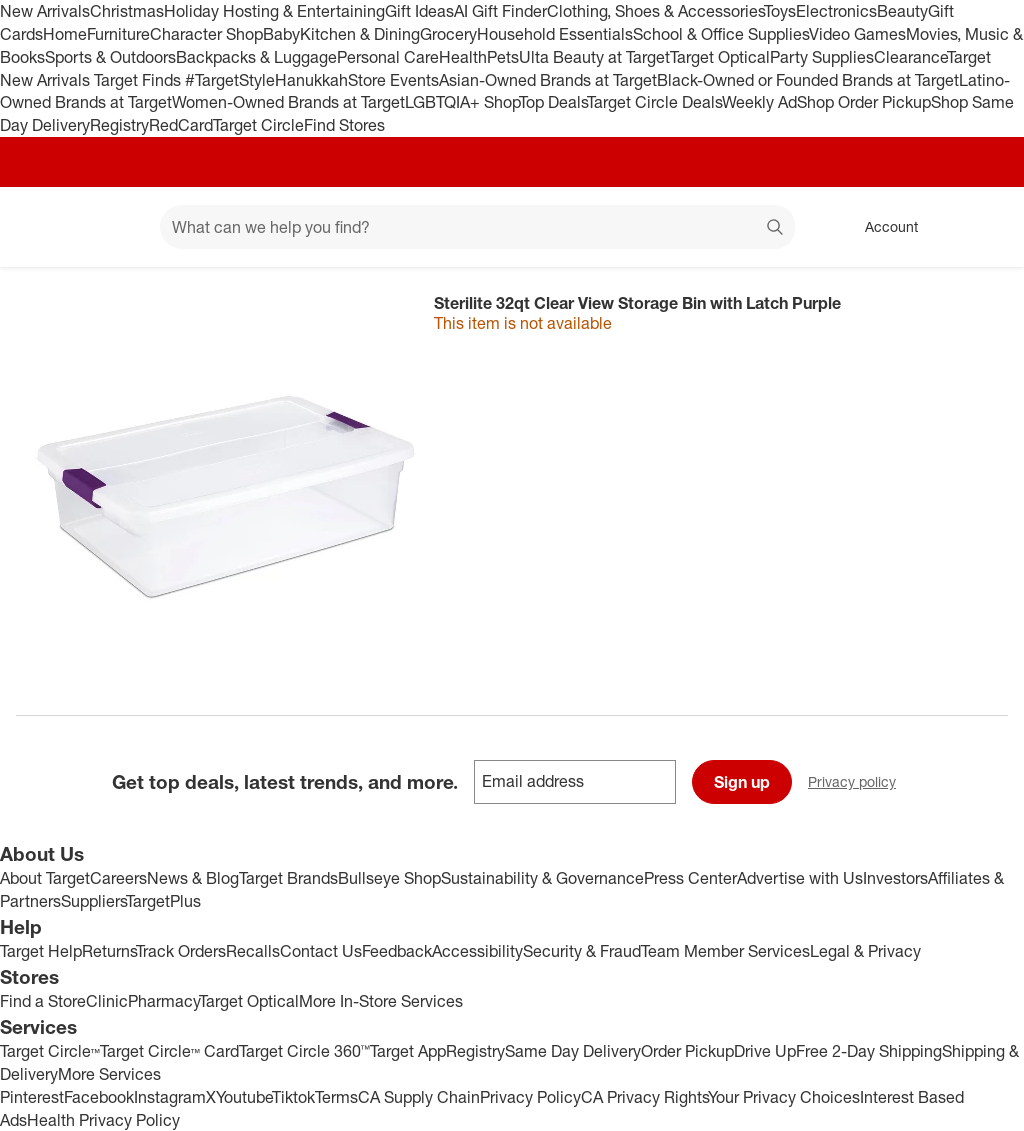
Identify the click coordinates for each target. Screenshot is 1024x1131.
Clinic (107, 1001)
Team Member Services (725, 951)
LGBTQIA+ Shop (462, 102)
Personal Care (388, 57)
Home (65, 34)
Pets (503, 57)
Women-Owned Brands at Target (288, 102)
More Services (109, 1074)
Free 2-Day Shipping (869, 1051)
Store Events (393, 80)
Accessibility (477, 951)
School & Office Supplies (721, 34)
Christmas (127, 11)
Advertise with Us (800, 878)
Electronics (836, 11)
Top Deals (553, 102)
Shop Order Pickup (864, 102)
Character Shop (206, 34)
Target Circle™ (50, 1051)
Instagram (170, 1097)
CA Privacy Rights (644, 1097)
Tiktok (293, 1097)
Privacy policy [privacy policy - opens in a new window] (860, 783)
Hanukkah (311, 80)
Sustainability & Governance (542, 878)
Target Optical (720, 57)
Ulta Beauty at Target (594, 57)
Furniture (118, 34)
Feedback (397, 951)
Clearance (910, 57)
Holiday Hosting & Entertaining (274, 11)
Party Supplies (822, 57)
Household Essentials (555, 34)
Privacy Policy (530, 1097)
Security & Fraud (582, 951)
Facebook (99, 1097)
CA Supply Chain (419, 1097)
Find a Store (43, 1001)
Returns (109, 951)
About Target (45, 878)
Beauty (902, 11)
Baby (281, 34)
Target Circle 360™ (304, 1051)
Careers (118, 878)
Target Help (41, 951)
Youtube (244, 1097)
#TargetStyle (230, 80)
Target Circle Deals (654, 102)
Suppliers (93, 901)
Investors (895, 878)
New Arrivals (45, 11)
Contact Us (321, 951)
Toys (780, 11)
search (776, 229)
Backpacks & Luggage (256, 57)
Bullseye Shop (389, 878)
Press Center (690, 878)
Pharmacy (163, 1001)
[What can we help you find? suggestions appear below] (477, 227)
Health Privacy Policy (103, 1120)
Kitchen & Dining (360, 34)
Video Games (857, 34)
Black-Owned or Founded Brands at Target (808, 80)
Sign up (742, 782)
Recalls (253, 951)
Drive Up (765, 1051)
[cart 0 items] (982, 227)
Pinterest (32, 1097)
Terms (336, 1097)
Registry (119, 125)
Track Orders (181, 951)
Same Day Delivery (573, 1051)
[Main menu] (114, 227)
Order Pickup (687, 1051)
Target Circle (258, 125)
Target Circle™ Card (169, 1051)
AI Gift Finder (500, 11)
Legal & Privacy (865, 951)
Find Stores (344, 125)
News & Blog (193, 878)
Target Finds (139, 80)
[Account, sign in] (881, 227)
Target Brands (288, 878)
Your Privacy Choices (784, 1097)
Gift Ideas (419, 11)
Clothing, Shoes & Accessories (655, 11)
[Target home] (44, 227)
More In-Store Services (381, 1001)
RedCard (181, 125)
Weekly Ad (759, 102)
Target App (408, 1051)
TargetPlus (163, 901)
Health (463, 57)
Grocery (448, 34)
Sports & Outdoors (110, 57)
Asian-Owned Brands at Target (548, 80)
